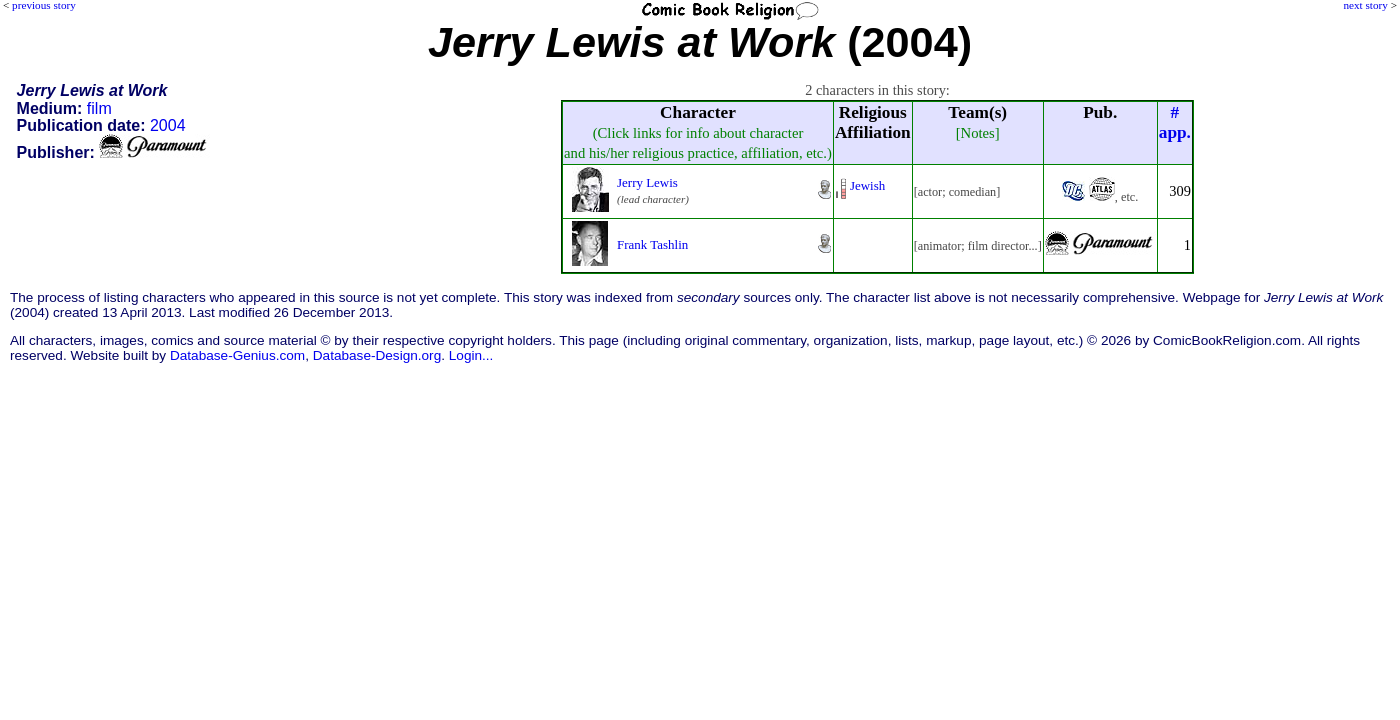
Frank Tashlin (652, 244)
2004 (168, 125)
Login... (471, 355)
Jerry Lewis (647, 182)
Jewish (867, 185)
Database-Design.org (377, 355)
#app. (1175, 122)
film (99, 108)
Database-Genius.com (237, 355)
